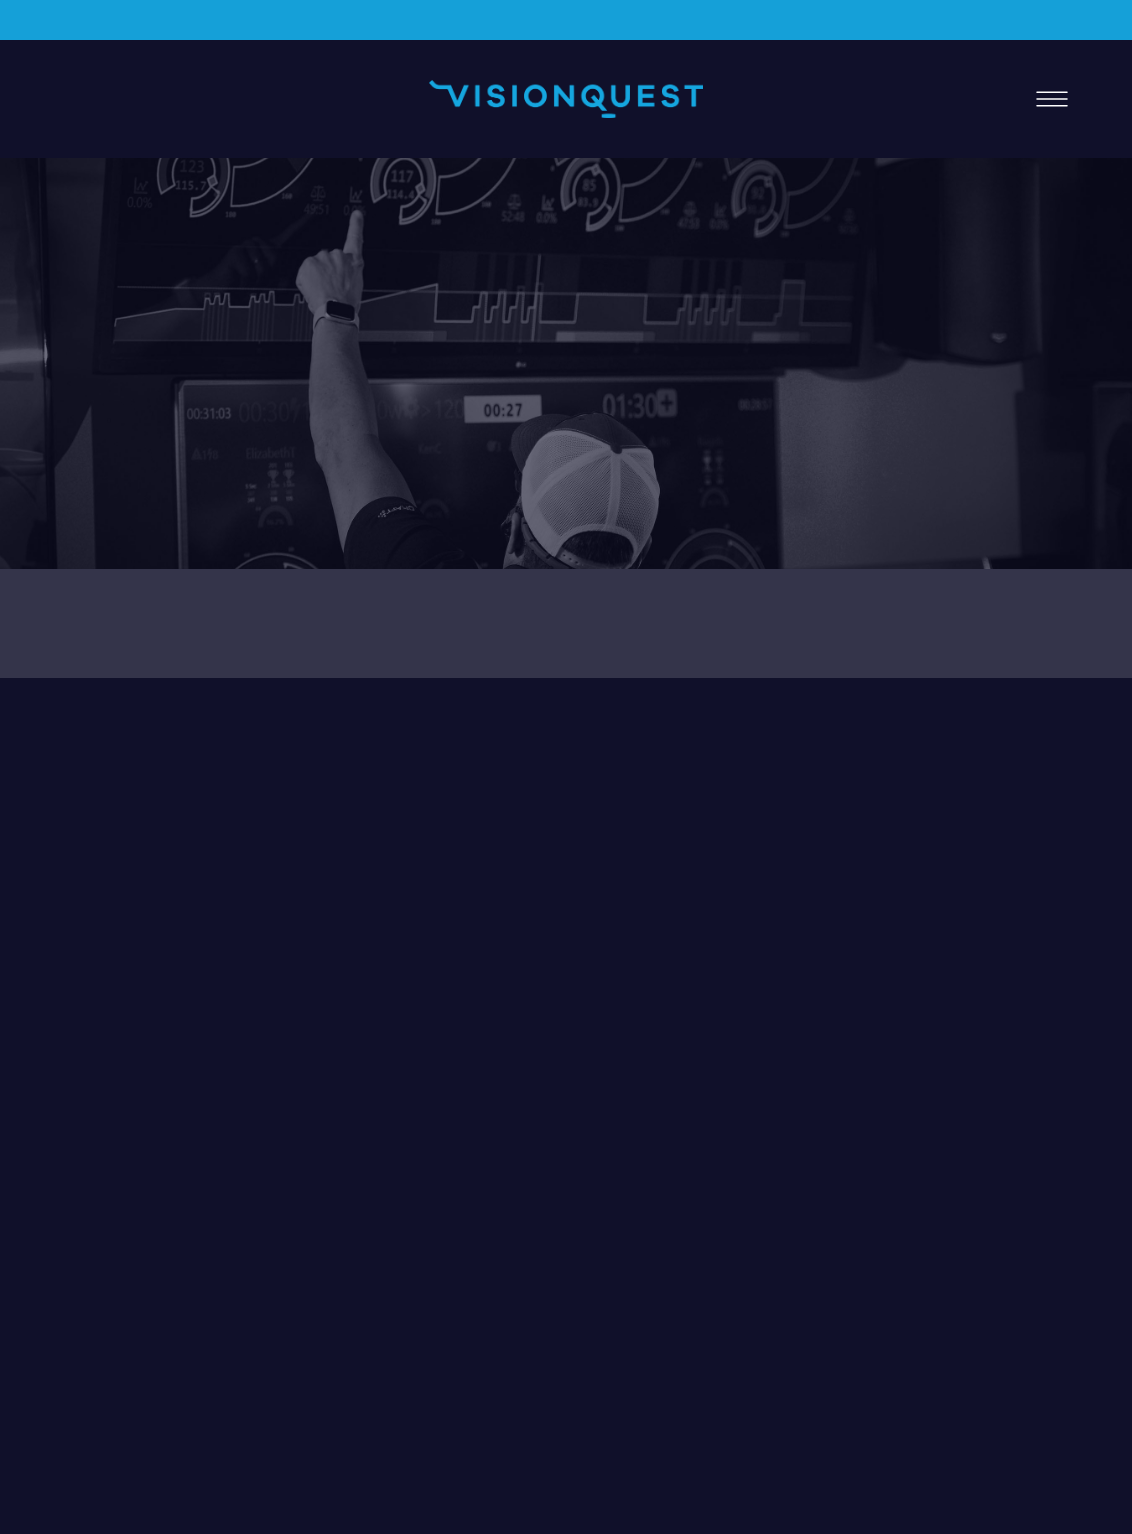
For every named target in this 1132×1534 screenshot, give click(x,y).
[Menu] (1052, 99)
